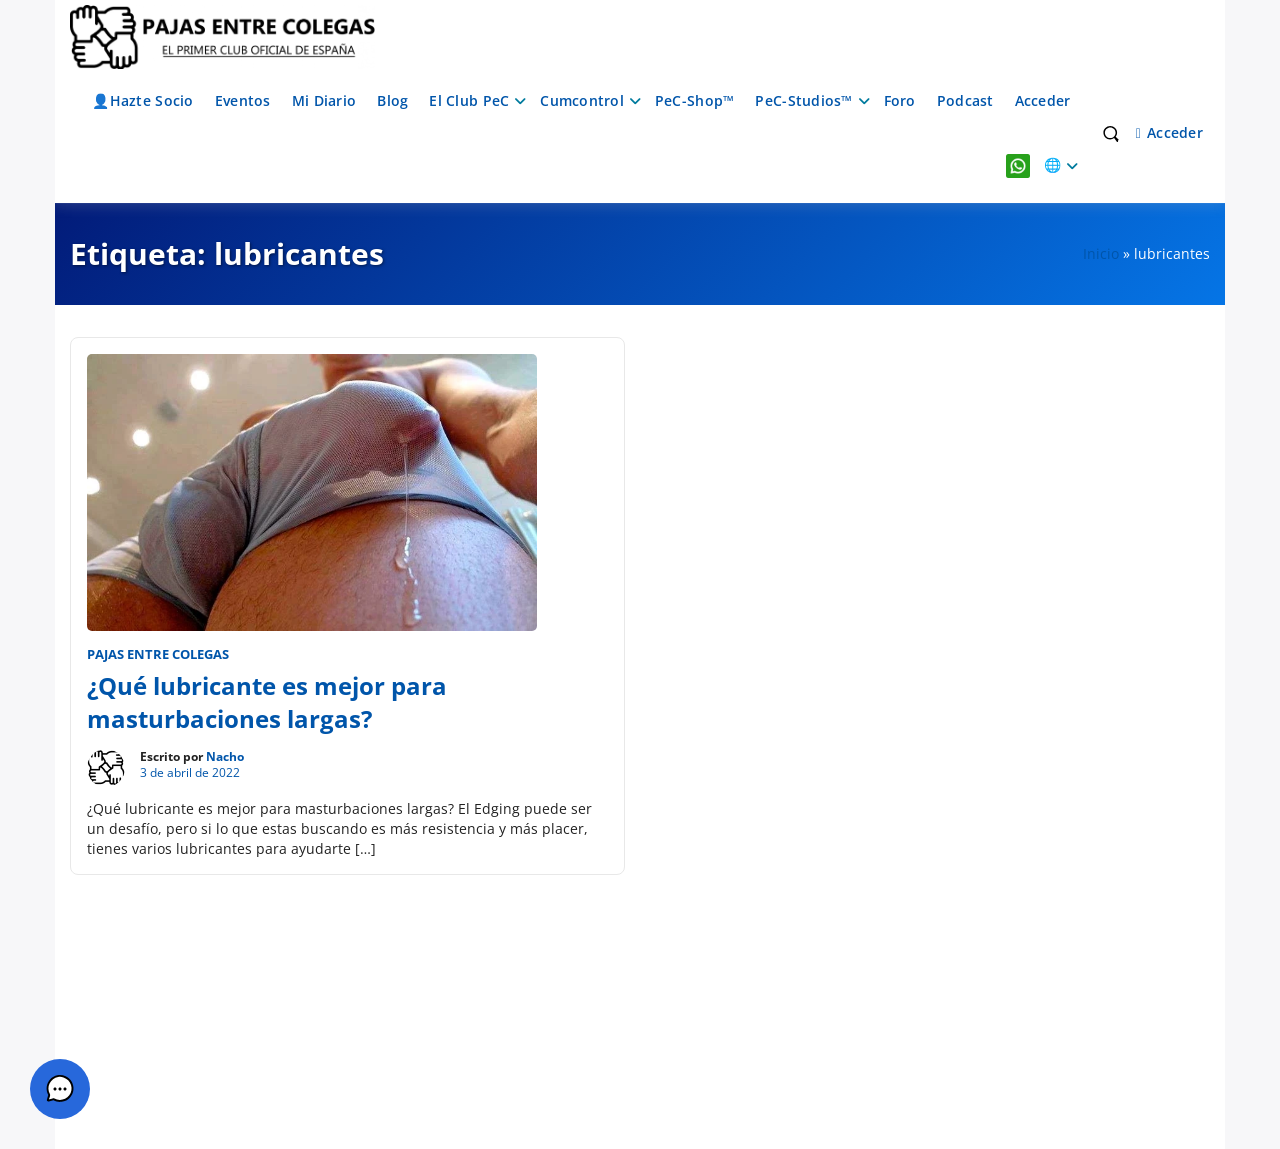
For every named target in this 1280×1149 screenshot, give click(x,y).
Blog (392, 100)
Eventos (243, 100)
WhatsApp (1018, 165)
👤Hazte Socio (142, 100)
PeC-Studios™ (803, 100)
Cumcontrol (582, 100)
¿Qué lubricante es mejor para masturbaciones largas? (267, 702)
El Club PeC (469, 100)
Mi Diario (324, 100)
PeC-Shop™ (695, 100)
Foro (900, 100)
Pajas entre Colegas (158, 654)
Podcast (965, 100)
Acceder (1043, 100)
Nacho (225, 756)
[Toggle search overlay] (1111, 133)
